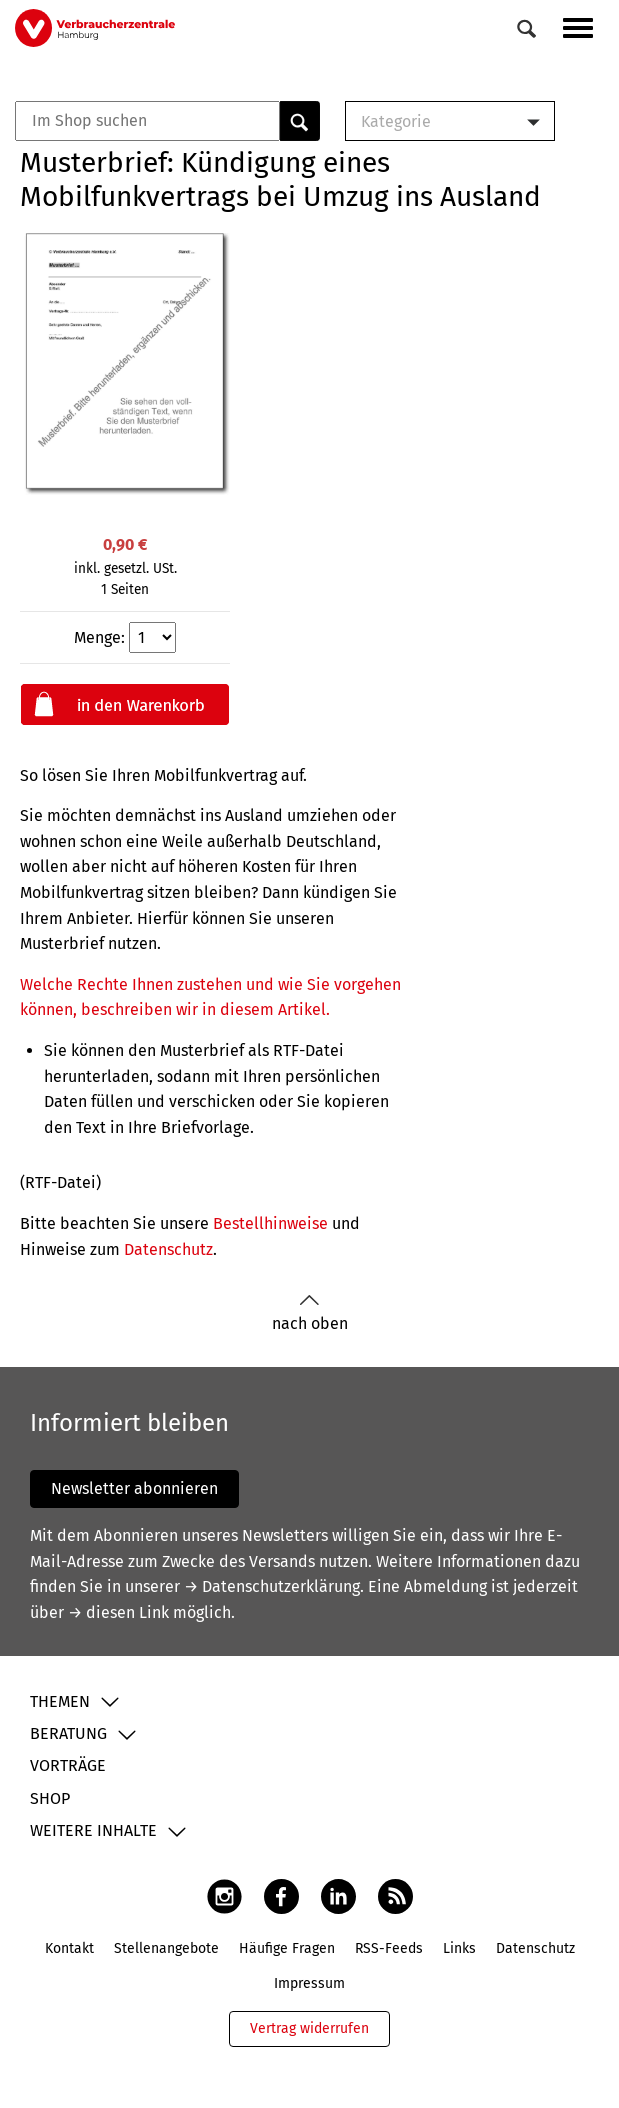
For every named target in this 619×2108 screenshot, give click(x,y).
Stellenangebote (166, 1948)
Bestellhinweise (270, 1223)
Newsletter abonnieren (134, 1488)
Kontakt (69, 1948)
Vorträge (68, 1765)
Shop (50, 1798)
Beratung (68, 1733)
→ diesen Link (118, 1612)
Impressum (309, 1983)
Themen (60, 1701)
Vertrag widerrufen (309, 2028)
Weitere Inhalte (93, 1830)
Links (459, 1948)
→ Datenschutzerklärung (272, 1586)
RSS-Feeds (389, 1948)
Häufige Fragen (287, 1948)
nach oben (310, 1313)
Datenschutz (168, 1249)
